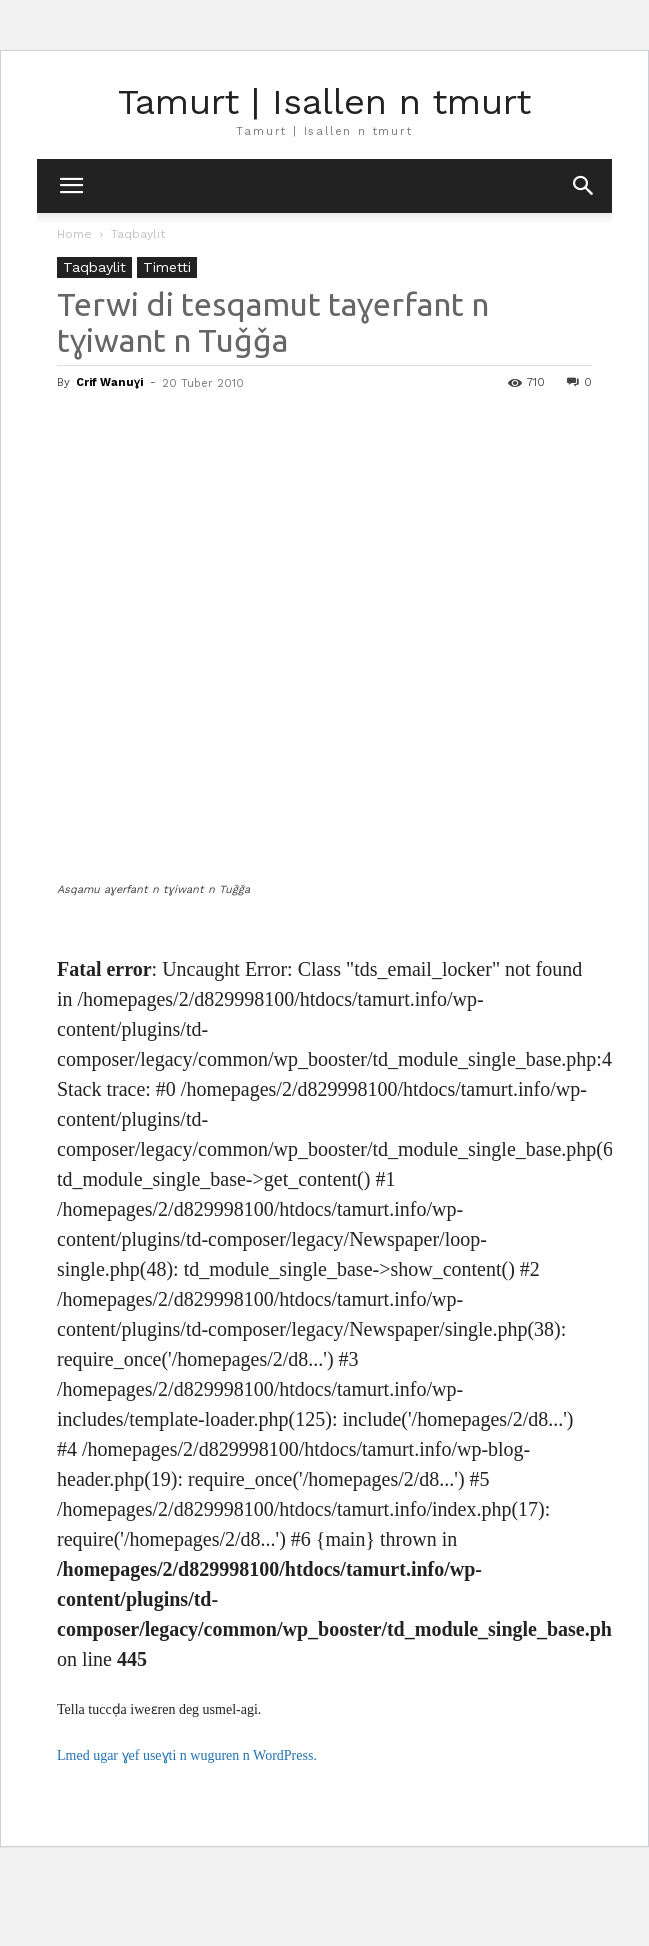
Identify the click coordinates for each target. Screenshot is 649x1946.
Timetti (167, 267)
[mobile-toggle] (71, 186)
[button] (584, 186)
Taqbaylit (138, 234)
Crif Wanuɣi (109, 382)
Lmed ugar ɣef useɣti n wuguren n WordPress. (187, 1755)
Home (74, 234)
